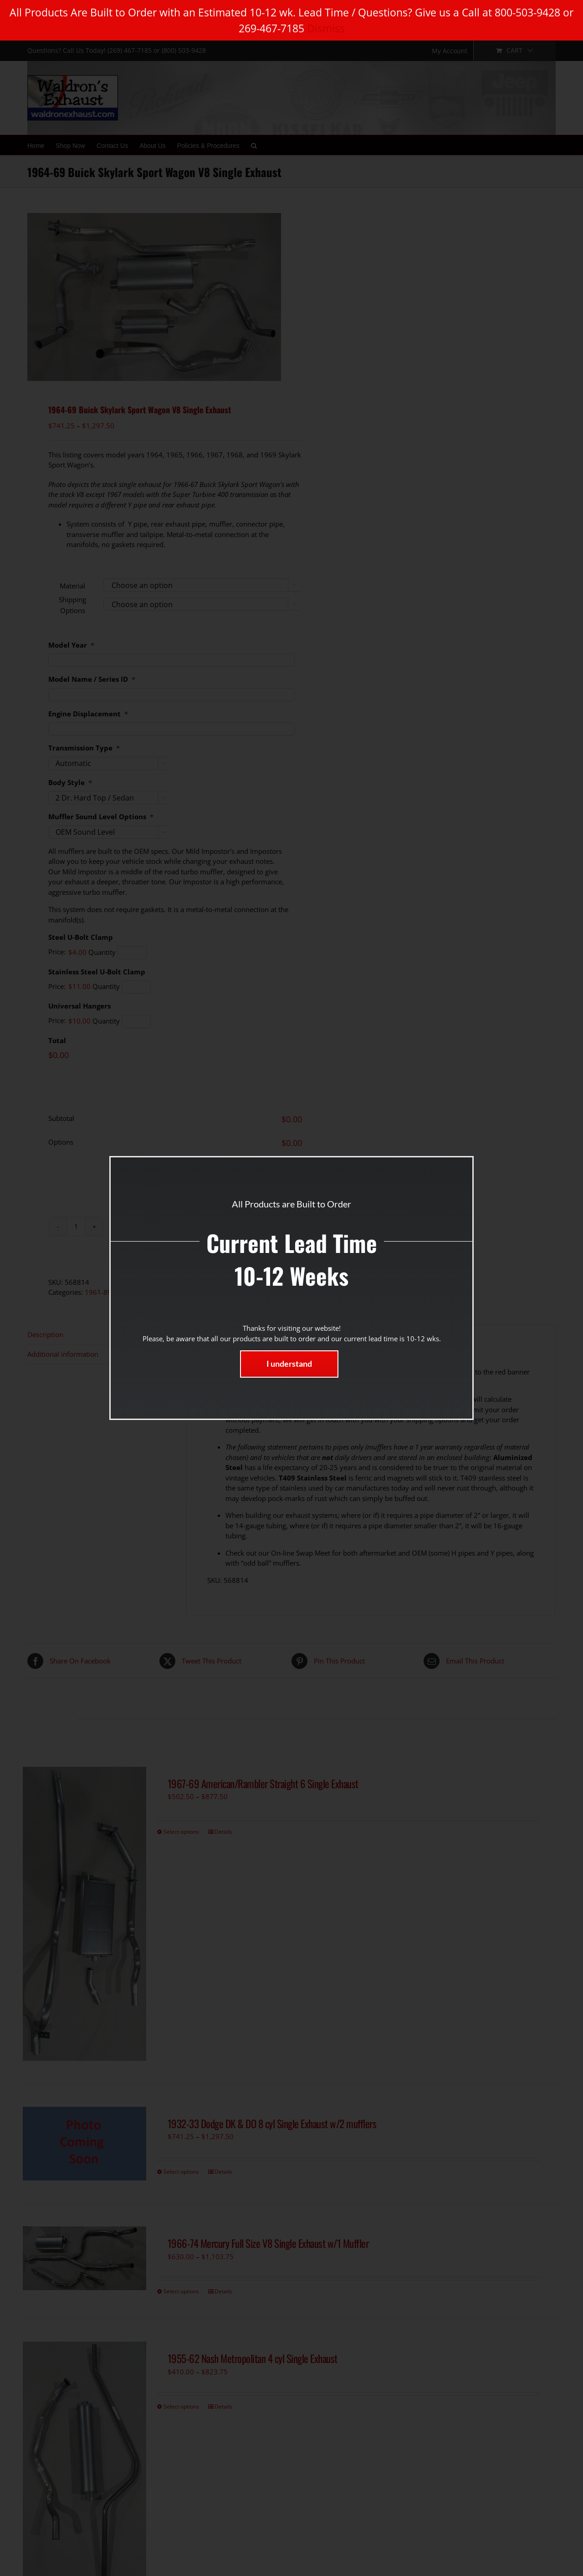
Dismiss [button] (326, 28)
